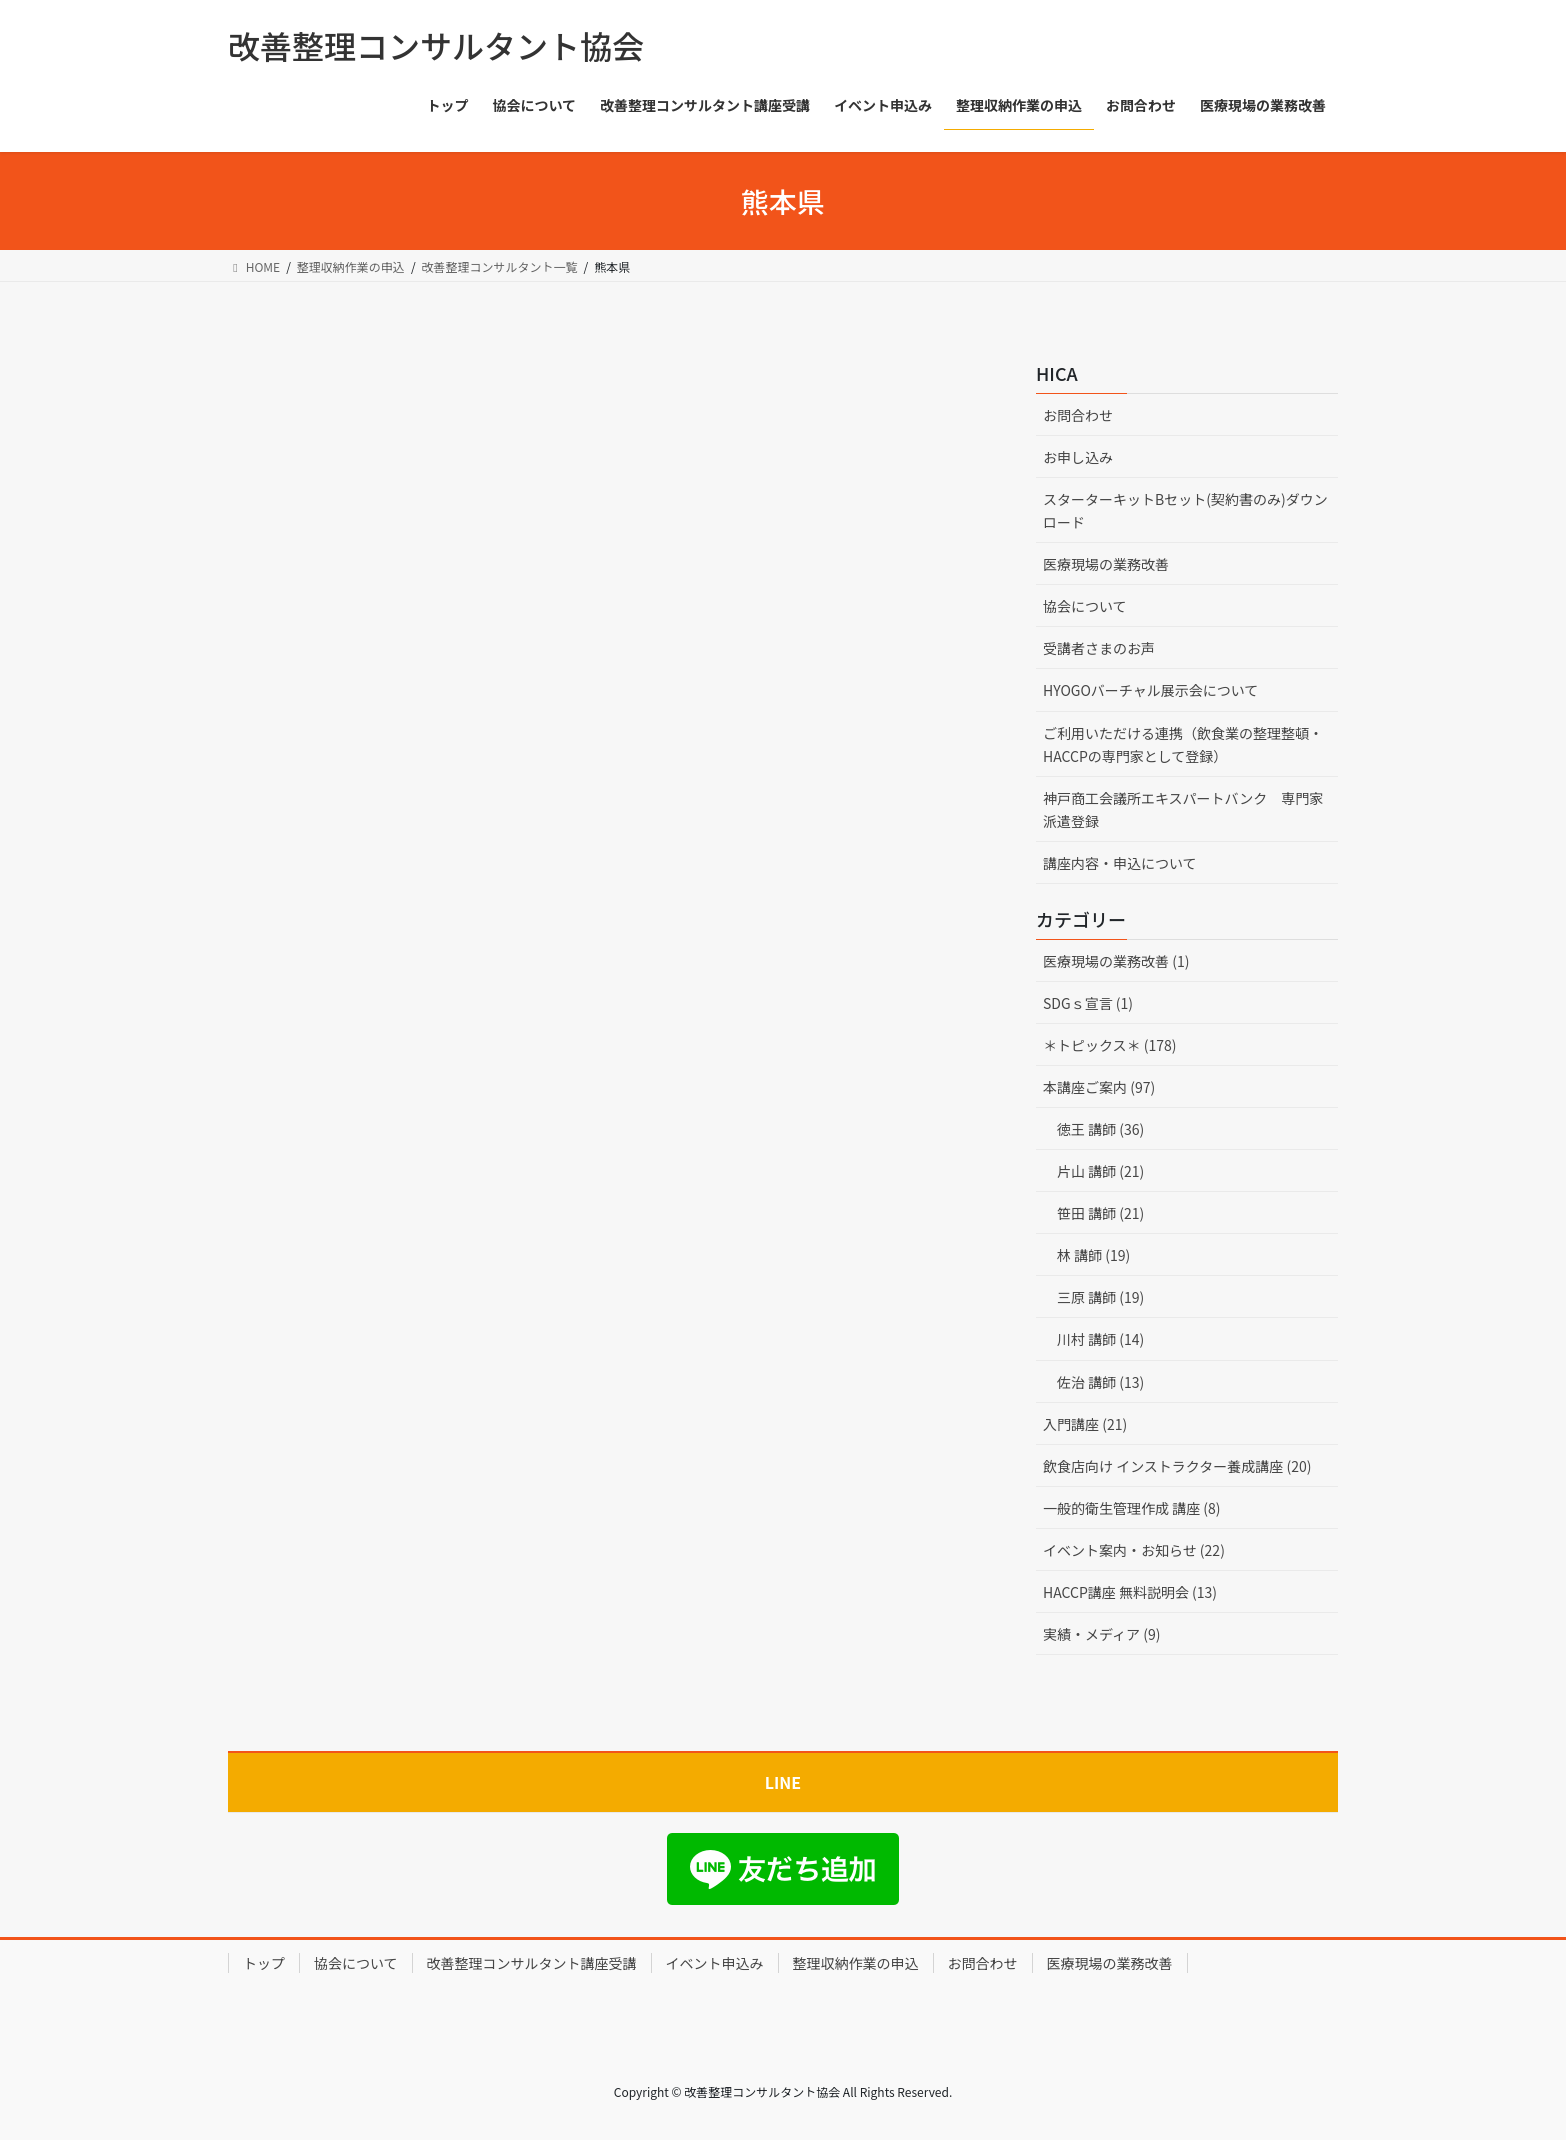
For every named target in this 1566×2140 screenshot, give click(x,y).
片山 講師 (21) (1100, 1171)
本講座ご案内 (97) (1099, 1087)
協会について (1085, 606)
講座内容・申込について (1120, 863)
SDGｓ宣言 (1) (1088, 1003)
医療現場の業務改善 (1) (1116, 961)
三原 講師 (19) (1100, 1297)
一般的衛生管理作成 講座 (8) (1132, 1508)
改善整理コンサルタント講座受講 (532, 1963)
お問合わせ (1078, 415)
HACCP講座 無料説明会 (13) (1130, 1592)
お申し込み (1078, 457)
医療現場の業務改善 (1106, 564)
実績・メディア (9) (1101, 1634)
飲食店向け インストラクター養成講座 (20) (1177, 1466)
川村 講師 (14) (1100, 1339)
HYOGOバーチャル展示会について (1150, 690)
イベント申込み (715, 1963)
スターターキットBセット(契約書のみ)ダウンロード (1185, 510)
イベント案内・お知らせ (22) (1134, 1550)
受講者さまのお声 (1099, 648)
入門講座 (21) (1085, 1424)
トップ (264, 1963)
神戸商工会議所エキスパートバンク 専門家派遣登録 (1183, 809)
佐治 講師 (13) (1100, 1382)
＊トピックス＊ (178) (1110, 1045)
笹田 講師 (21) (1100, 1213)
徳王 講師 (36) (1100, 1129)
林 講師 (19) (1093, 1255)
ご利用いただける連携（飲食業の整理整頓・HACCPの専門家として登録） (1183, 744)
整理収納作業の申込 (856, 1963)
